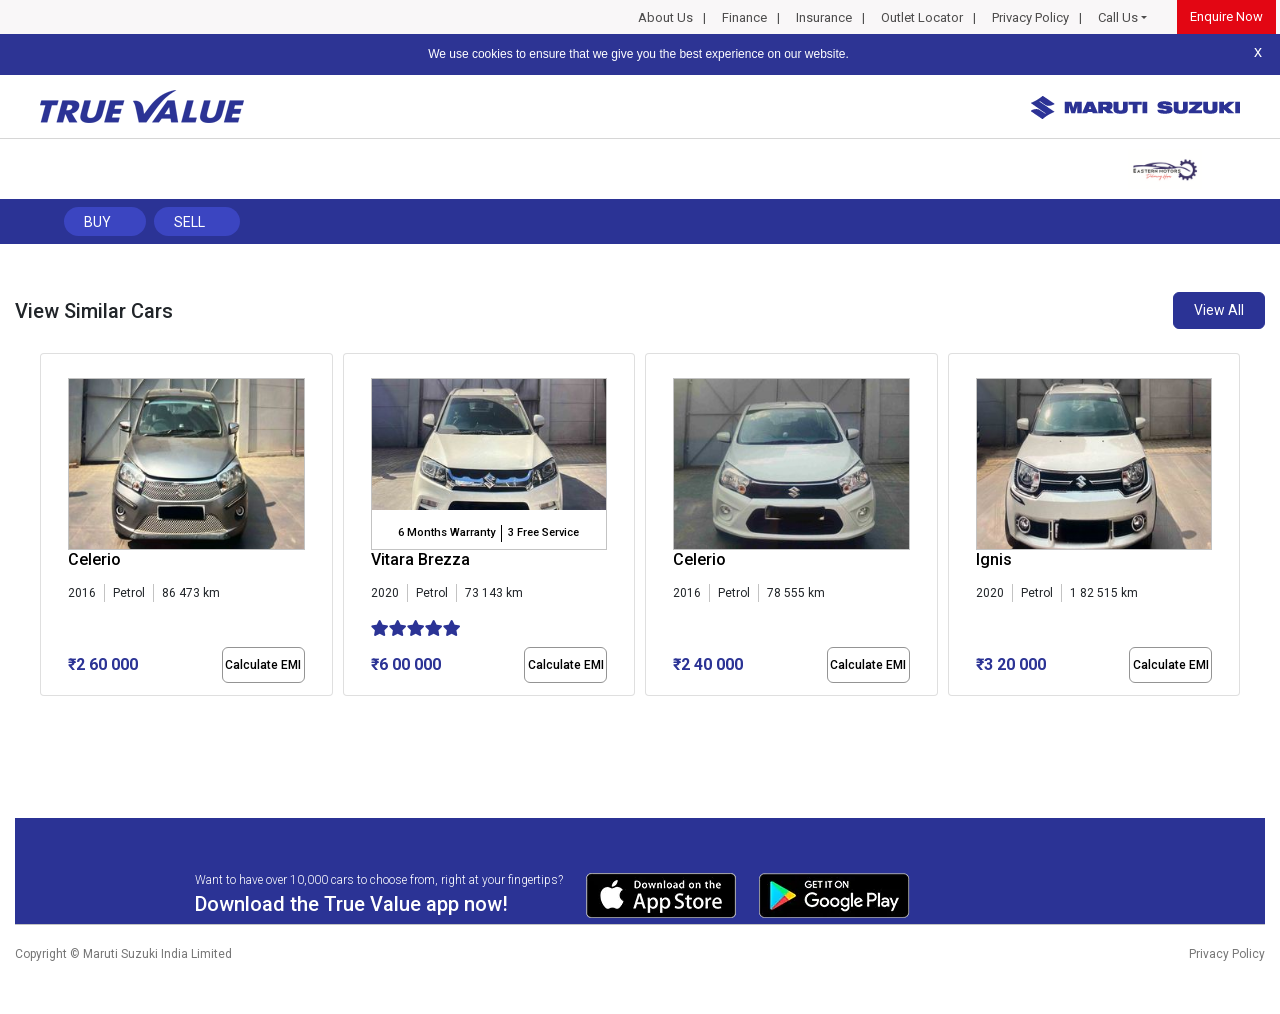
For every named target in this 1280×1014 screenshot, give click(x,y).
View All (1219, 310)
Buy (97, 222)
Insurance (824, 17)
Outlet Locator (922, 17)
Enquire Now (1226, 16)
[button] (46, 713)
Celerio (94, 559)
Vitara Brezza (420, 559)
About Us (665, 17)
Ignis (994, 559)
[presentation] (50, 529)
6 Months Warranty (446, 532)
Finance (744, 17)
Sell (189, 222)
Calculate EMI (263, 665)
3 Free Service (543, 532)
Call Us (1118, 17)
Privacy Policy (1030, 17)
